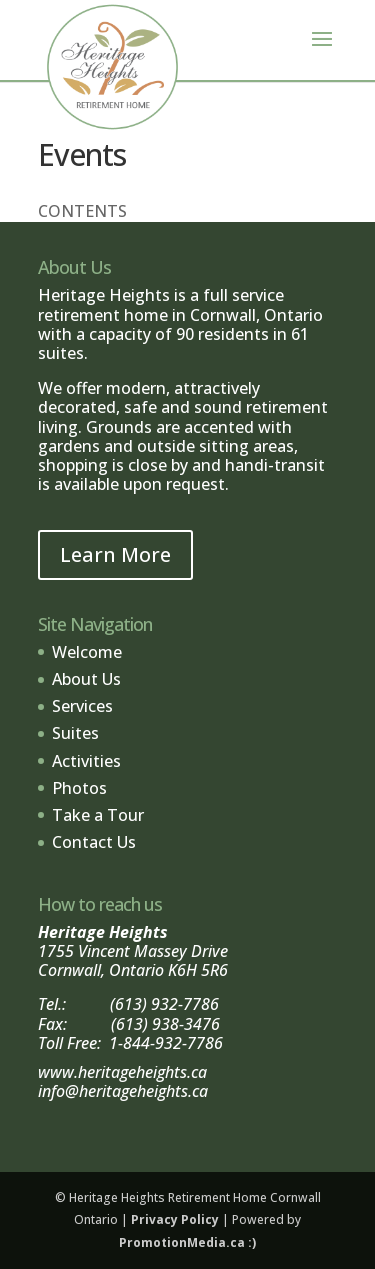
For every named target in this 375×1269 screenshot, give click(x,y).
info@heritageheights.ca (123, 1091)
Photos (79, 788)
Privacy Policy (175, 1219)
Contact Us (94, 842)
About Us (86, 679)
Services (82, 706)
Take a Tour (98, 815)
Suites (75, 733)
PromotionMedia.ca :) (187, 1242)
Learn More (115, 554)
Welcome (87, 652)
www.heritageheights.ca (122, 1072)
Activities (86, 761)
